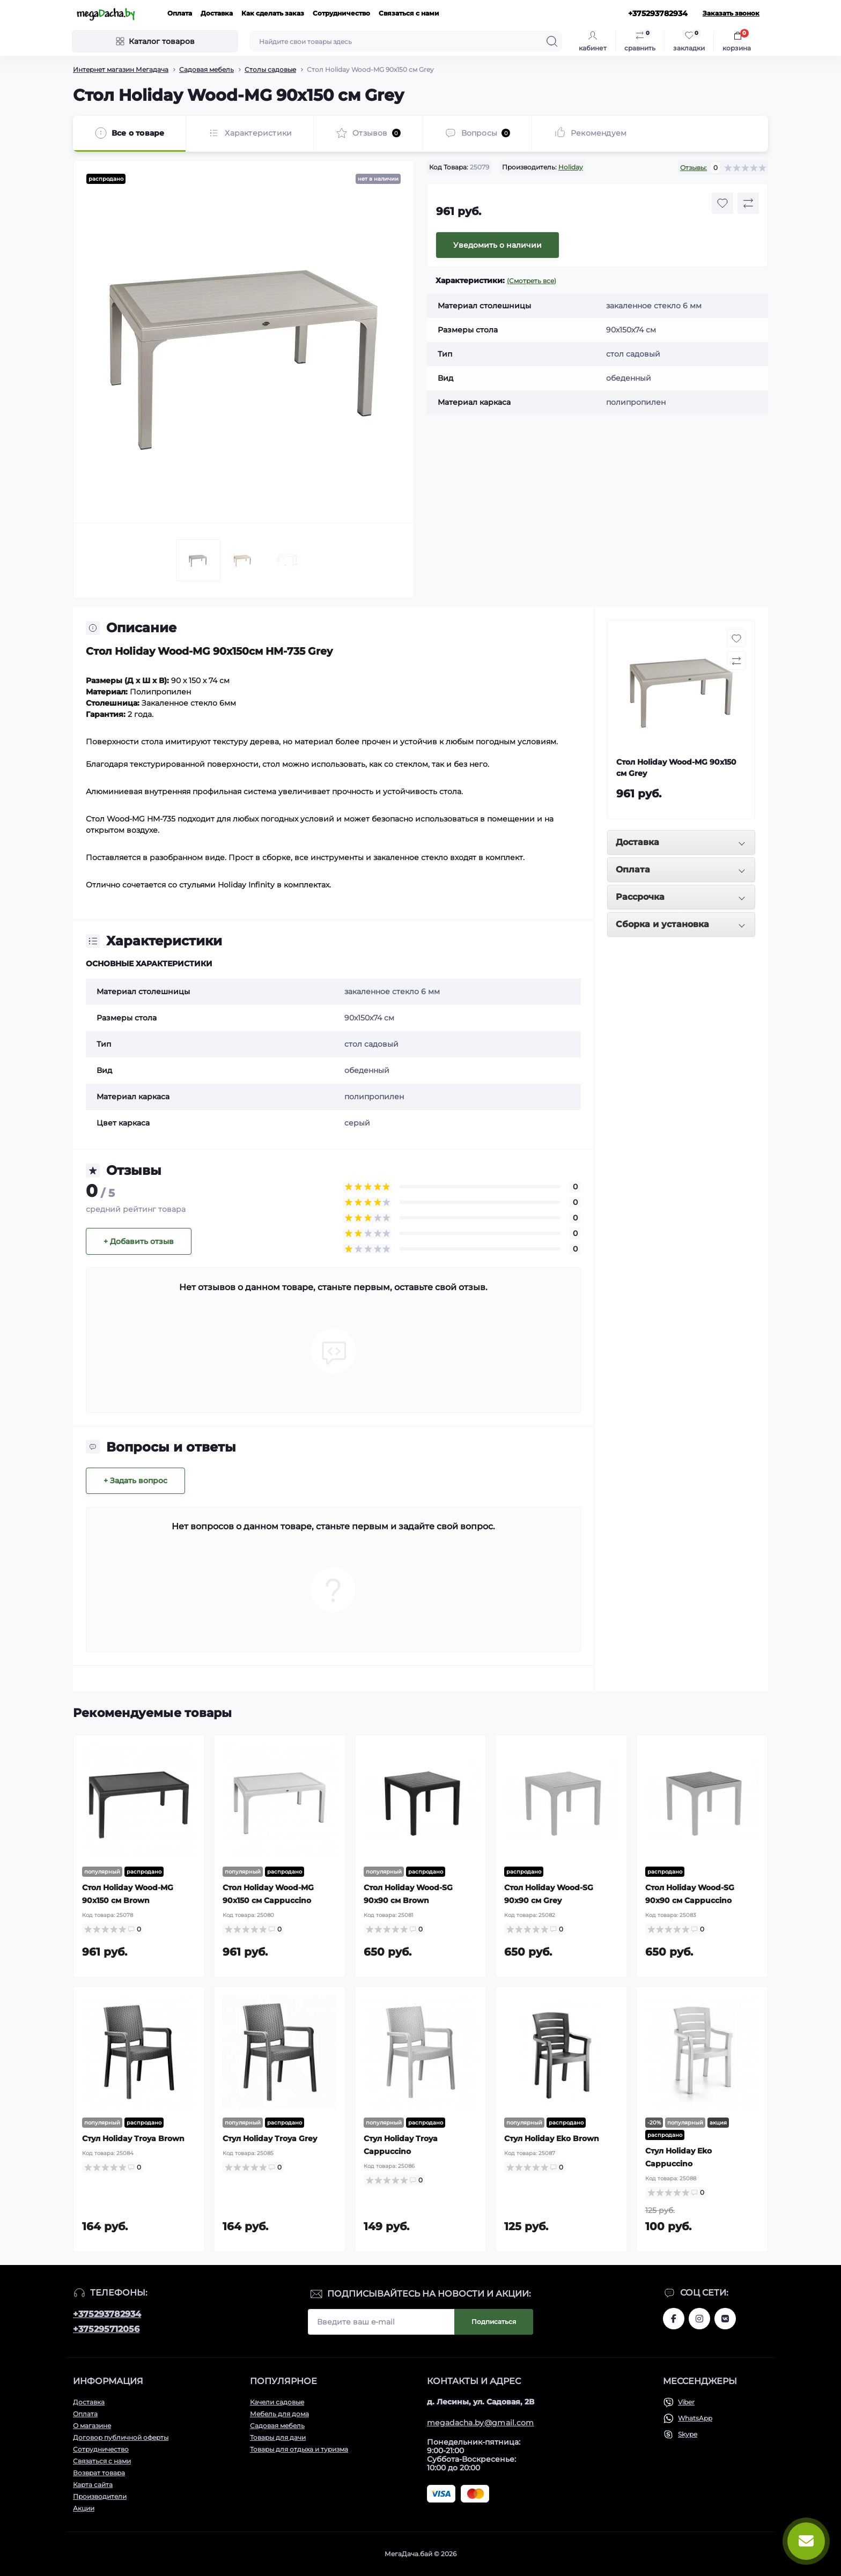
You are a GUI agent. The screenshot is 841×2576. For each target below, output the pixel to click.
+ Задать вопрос (135, 1480)
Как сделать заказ (272, 13)
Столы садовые (270, 69)
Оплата (179, 13)
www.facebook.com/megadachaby (673, 2318)
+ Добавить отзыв (139, 1241)
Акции (83, 2508)
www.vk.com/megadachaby (725, 2318)
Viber (686, 2402)
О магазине (92, 2426)
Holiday (570, 167)
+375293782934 (107, 2314)
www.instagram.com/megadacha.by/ (699, 2318)
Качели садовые (277, 2402)
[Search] (552, 41)
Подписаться (493, 2322)
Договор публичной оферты (120, 2437)
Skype (687, 2434)
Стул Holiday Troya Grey (270, 2138)
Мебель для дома (279, 2414)
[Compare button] (748, 203)
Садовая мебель (206, 69)
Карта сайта (93, 2485)
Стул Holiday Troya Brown (133, 2138)
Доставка (217, 13)
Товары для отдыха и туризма (299, 2449)
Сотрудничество (341, 13)
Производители (100, 2496)
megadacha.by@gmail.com (480, 2422)
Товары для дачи (278, 2437)
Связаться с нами (409, 13)
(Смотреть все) (531, 281)
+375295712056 (106, 2329)
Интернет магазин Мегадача (120, 69)
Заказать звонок (731, 13)
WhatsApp (695, 2418)
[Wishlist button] (722, 203)
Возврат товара (99, 2473)
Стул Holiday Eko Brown (551, 2138)
